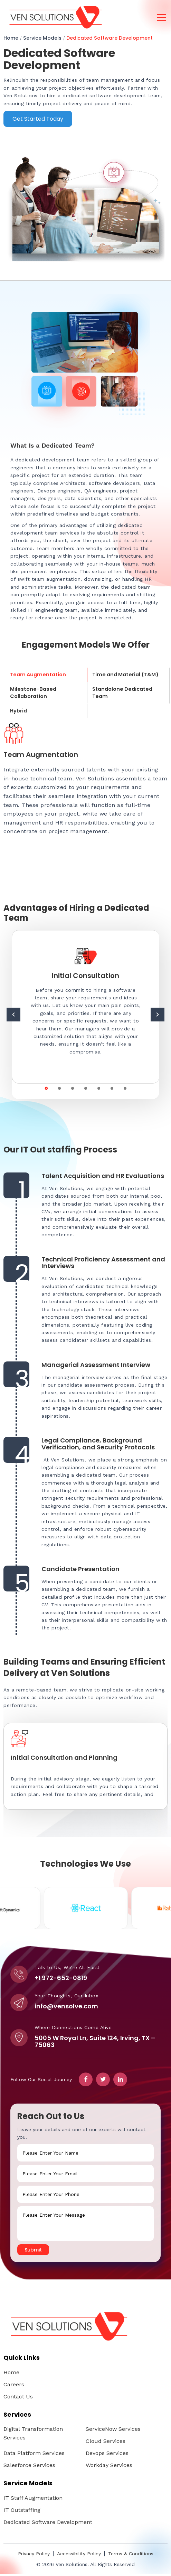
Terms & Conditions (130, 2555)
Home (10, 37)
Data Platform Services (34, 2455)
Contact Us (18, 2398)
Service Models (42, 37)
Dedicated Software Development (109, 37)
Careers (13, 2386)
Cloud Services (105, 2443)
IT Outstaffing (21, 2512)
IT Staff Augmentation (33, 2500)
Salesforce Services (29, 2467)
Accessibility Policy (79, 2555)
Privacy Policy (34, 2555)
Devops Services (107, 2455)
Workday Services (109, 2467)
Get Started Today (37, 119)
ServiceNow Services (113, 2431)
